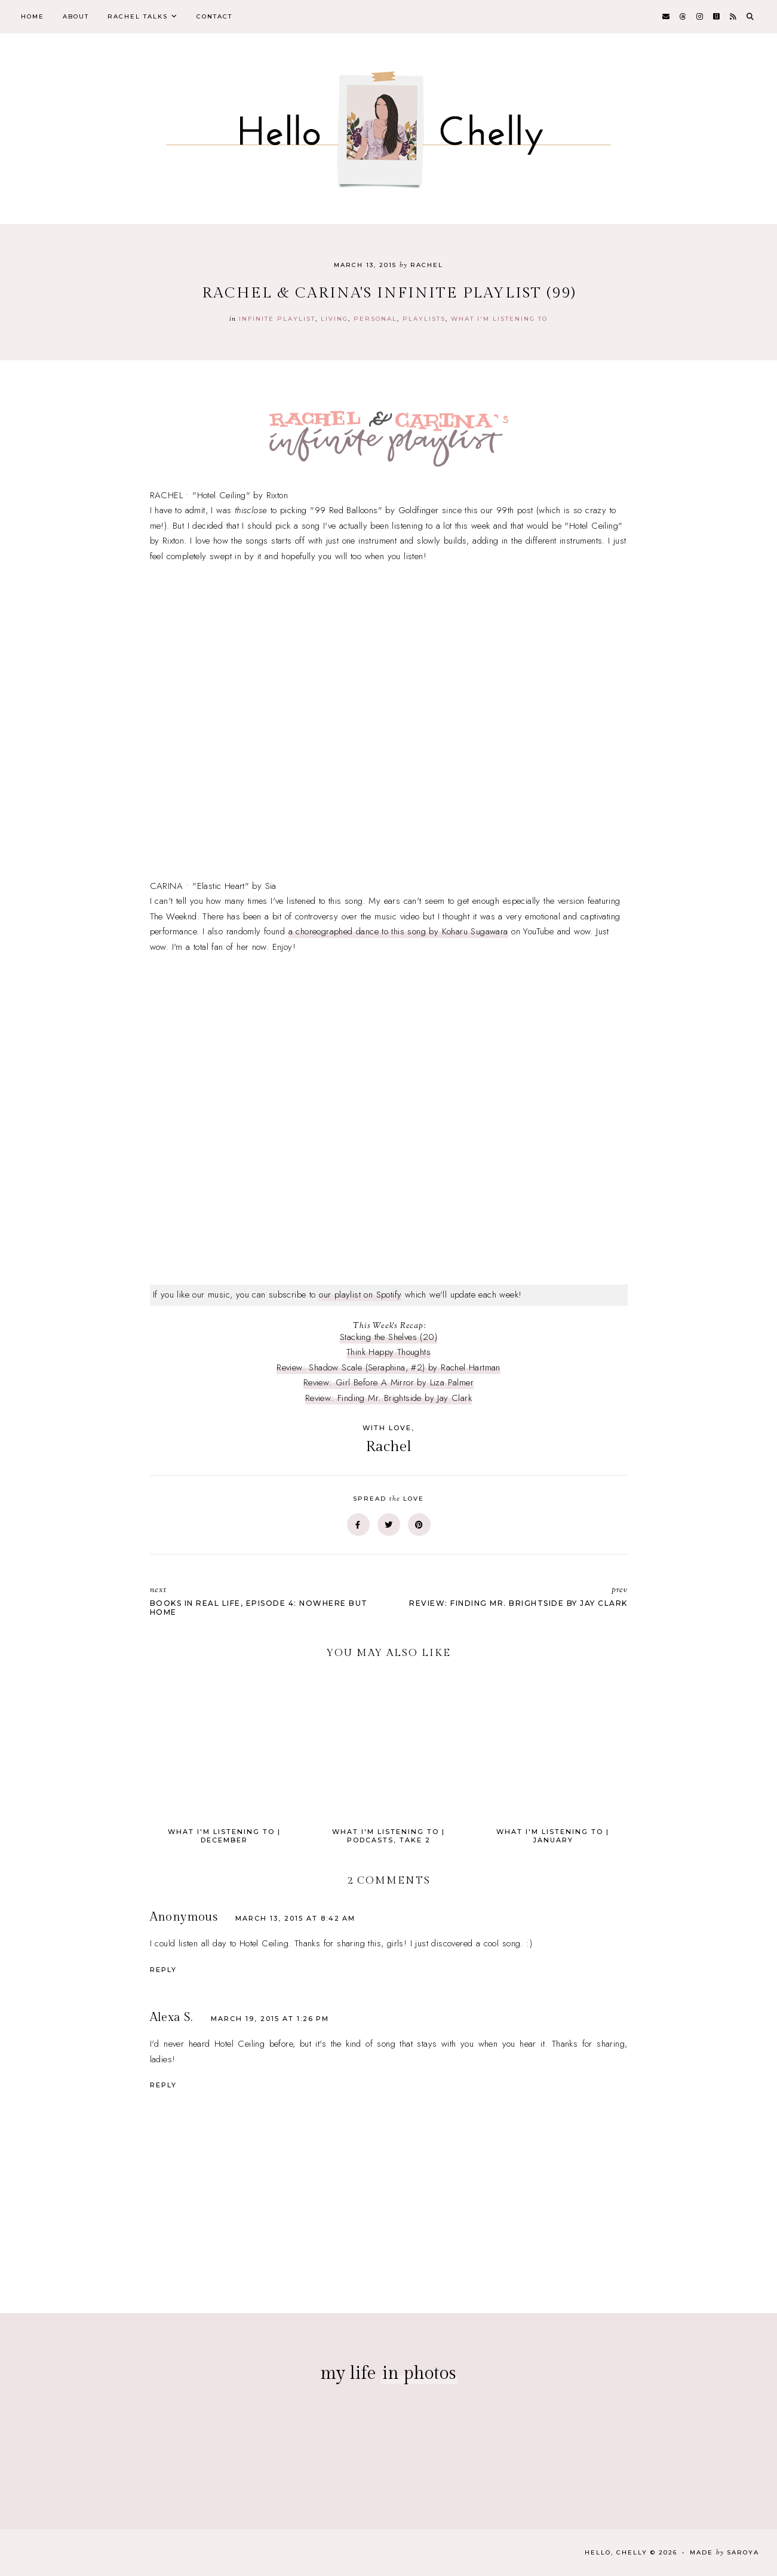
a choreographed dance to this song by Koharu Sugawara (398, 931)
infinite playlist (277, 319)
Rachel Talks (138, 16)
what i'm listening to (499, 319)
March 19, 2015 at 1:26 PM (270, 2018)
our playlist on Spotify (360, 1294)
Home (32, 16)
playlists (424, 319)
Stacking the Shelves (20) (388, 1337)
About (76, 16)
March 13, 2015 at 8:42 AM (295, 1918)
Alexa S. (171, 2017)
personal (375, 319)
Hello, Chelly (616, 2552)
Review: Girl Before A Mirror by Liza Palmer (388, 1382)
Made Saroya (724, 2552)
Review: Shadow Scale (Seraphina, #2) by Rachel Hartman (388, 1367)
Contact (214, 16)
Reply (163, 1969)
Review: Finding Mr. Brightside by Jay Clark (388, 1397)
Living (334, 319)
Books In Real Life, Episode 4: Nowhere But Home (263, 1600)
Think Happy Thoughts (388, 1351)
